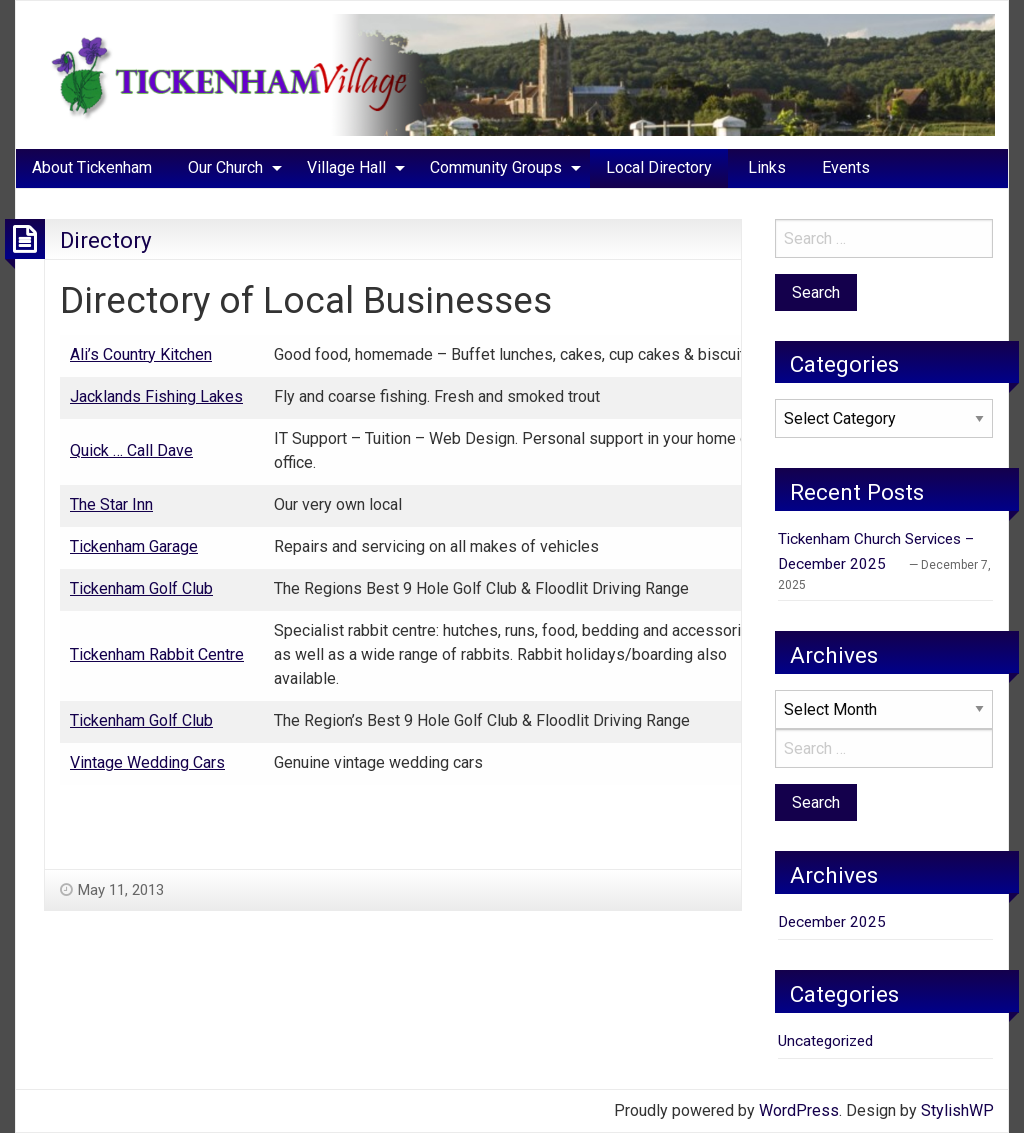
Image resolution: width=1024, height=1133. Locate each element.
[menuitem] (92, 168)
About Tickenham (92, 167)
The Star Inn (111, 504)
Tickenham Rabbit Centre (157, 654)
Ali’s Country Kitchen (141, 354)
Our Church (225, 167)
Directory (106, 240)
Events (846, 167)
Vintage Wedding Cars (147, 762)
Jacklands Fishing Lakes (156, 396)
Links (767, 167)
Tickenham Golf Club (141, 588)
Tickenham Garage (134, 546)
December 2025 (832, 922)
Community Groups (496, 167)
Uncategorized (825, 1041)
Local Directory (659, 167)
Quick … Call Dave (131, 450)
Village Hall (346, 167)
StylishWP (957, 1110)
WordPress (799, 1110)
